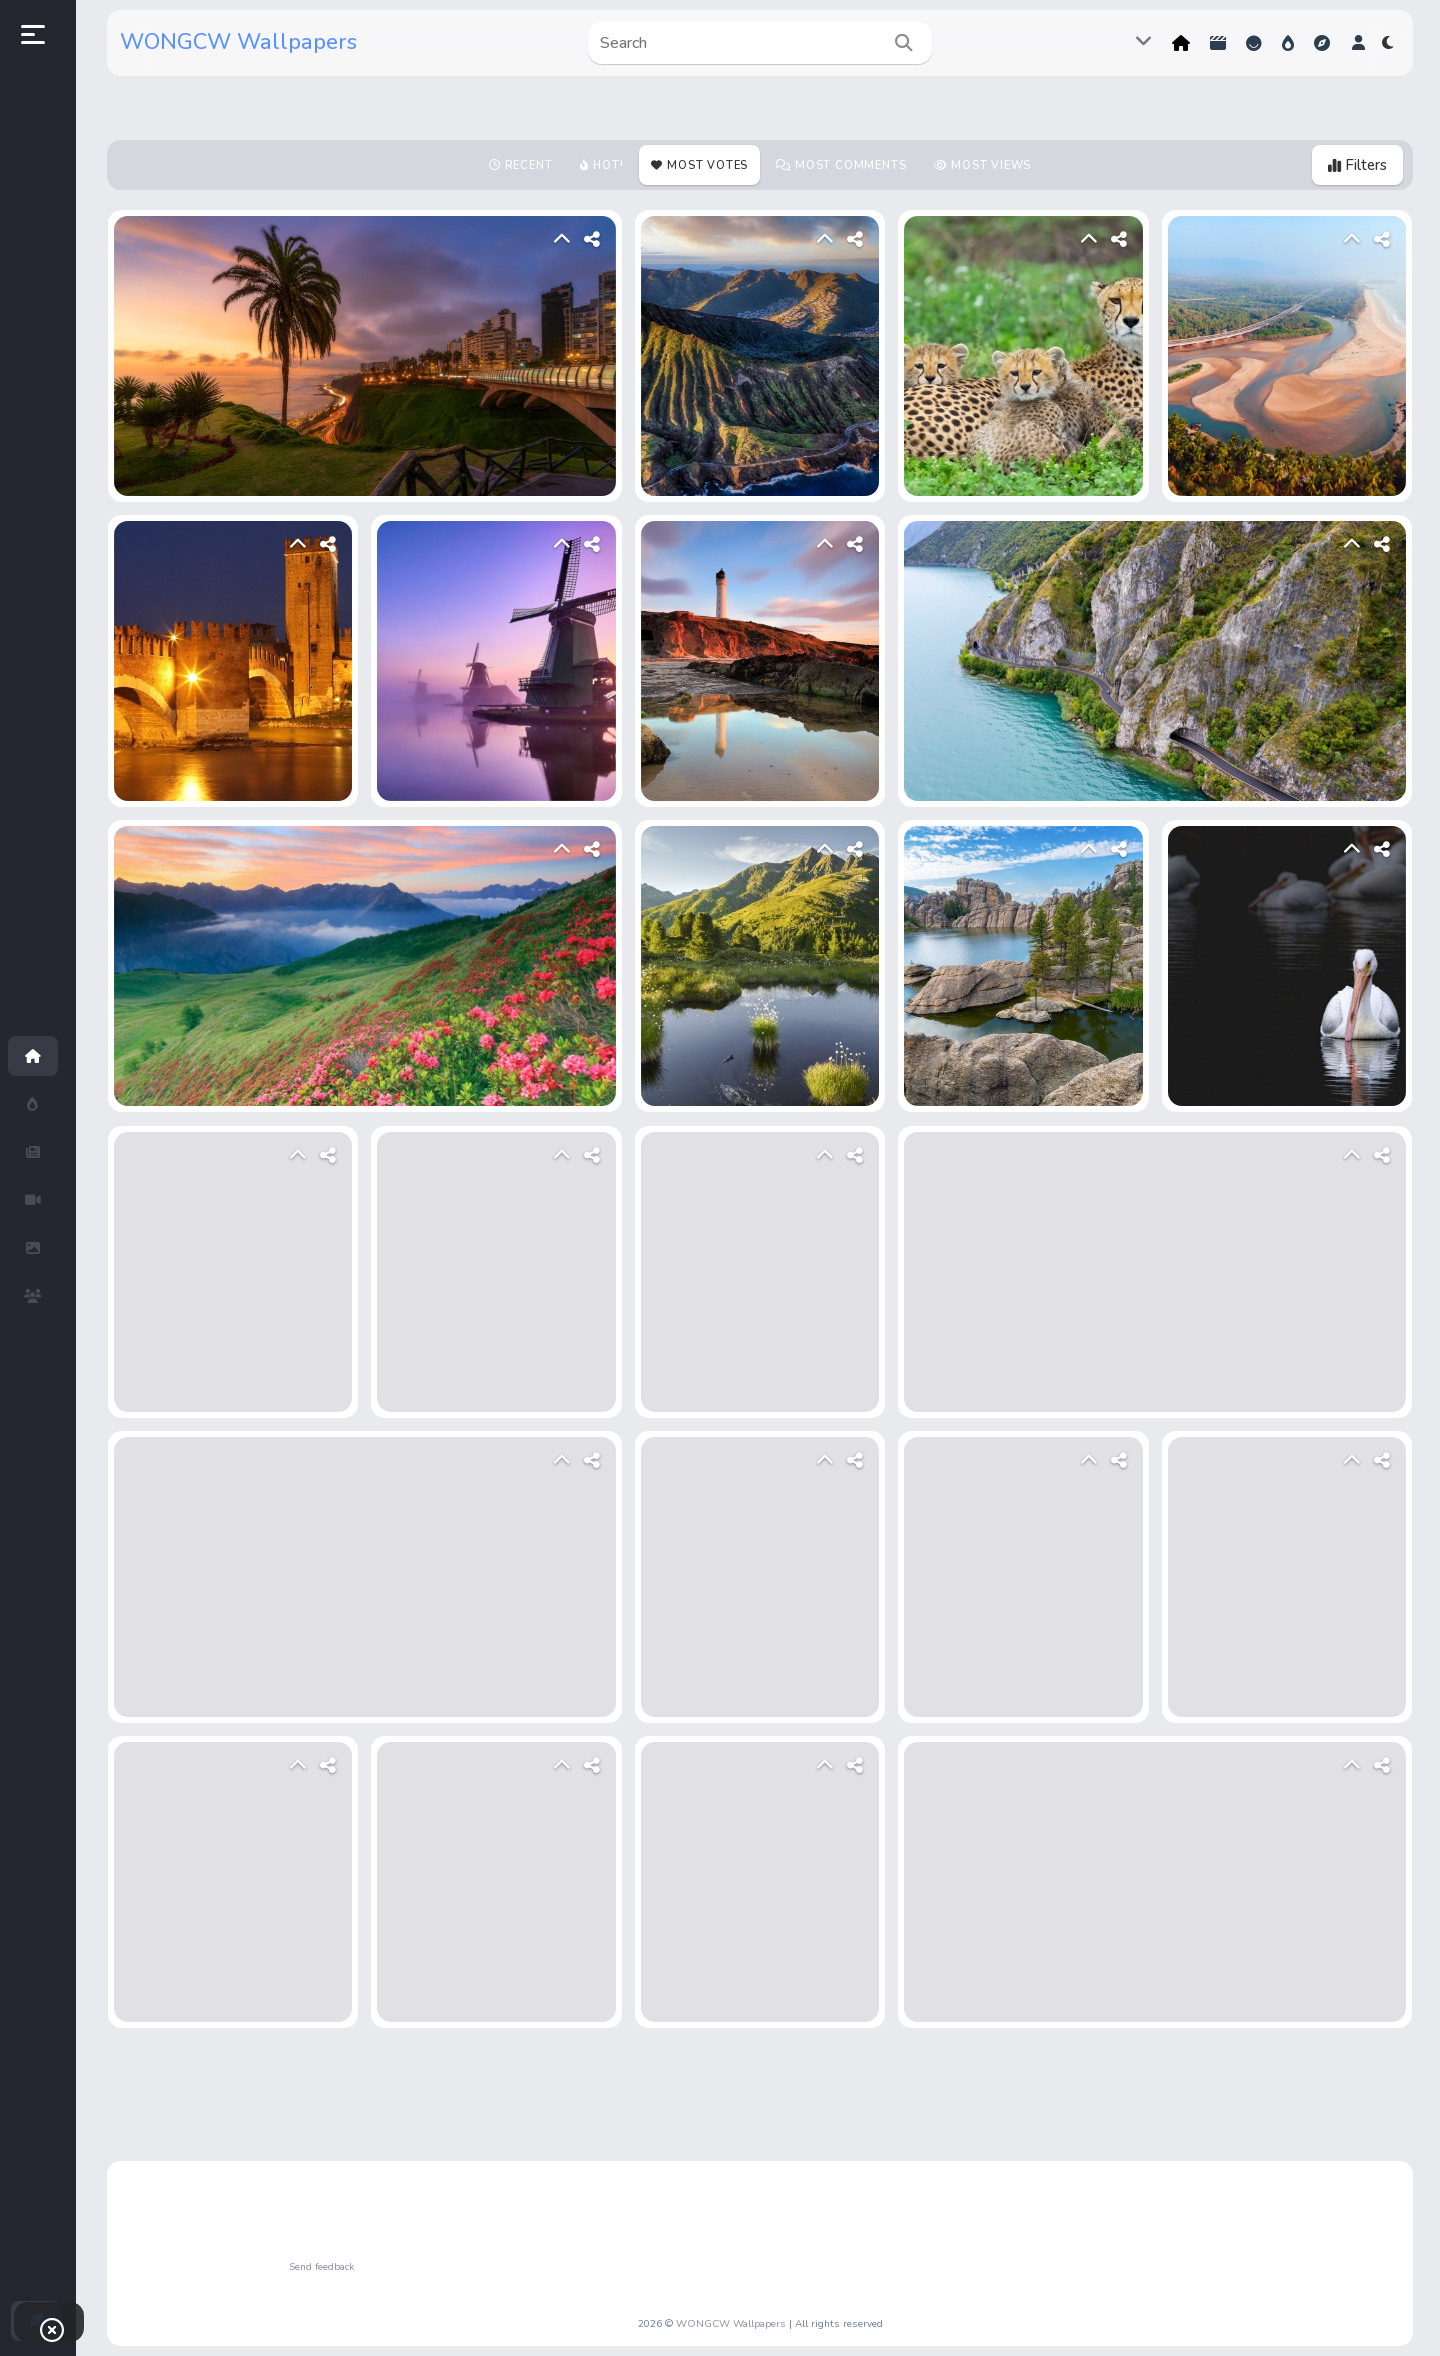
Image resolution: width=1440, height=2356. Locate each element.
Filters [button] (1357, 165)
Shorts (1218, 43)
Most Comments (850, 165)
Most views (991, 165)
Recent (529, 165)
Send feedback (321, 2267)
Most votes (707, 165)
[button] (1358, 43)
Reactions (1254, 43)
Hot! (1288, 43)
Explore (1322, 43)
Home (1181, 43)
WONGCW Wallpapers (238, 42)
